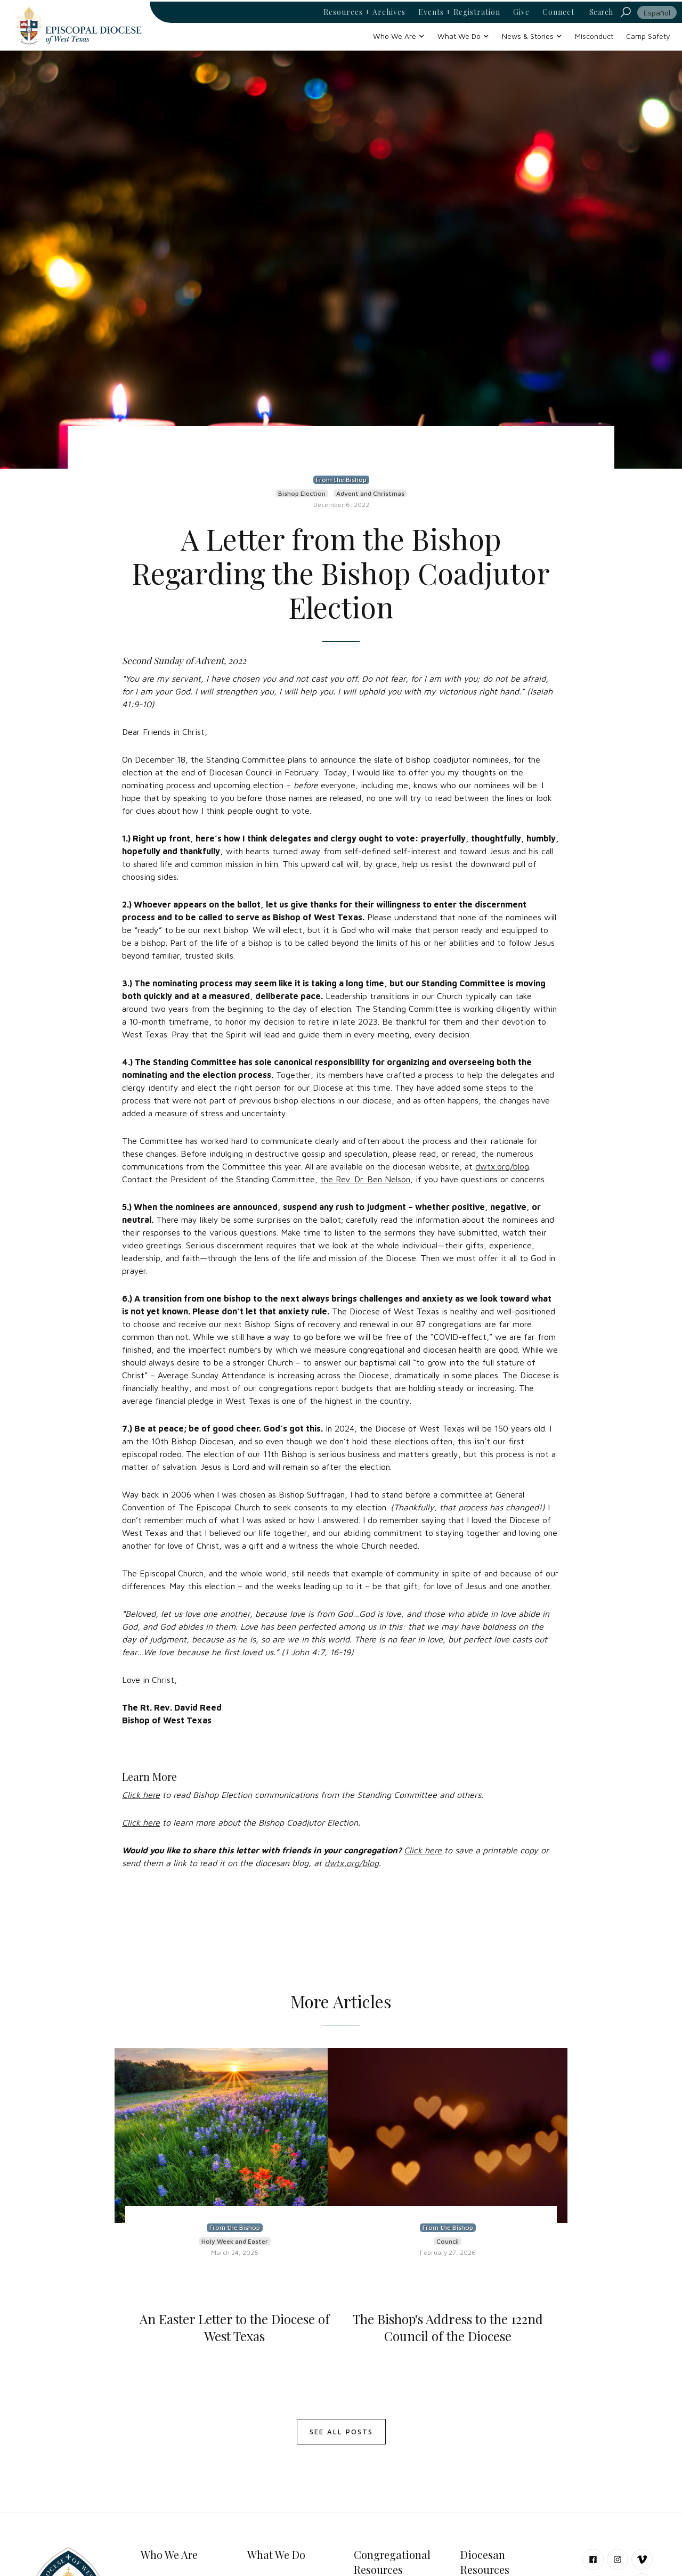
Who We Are (169, 2554)
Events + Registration (459, 12)
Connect (558, 12)
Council (447, 2241)
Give (521, 12)
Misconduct (594, 35)
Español (657, 12)
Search (601, 12)
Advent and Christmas (370, 493)
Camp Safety (648, 35)
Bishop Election (302, 493)
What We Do (276, 2554)
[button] (399, 36)
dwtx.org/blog (502, 1166)
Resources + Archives (364, 12)
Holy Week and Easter (234, 2241)
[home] (79, 25)
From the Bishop (341, 480)
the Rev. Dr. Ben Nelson (365, 1179)
